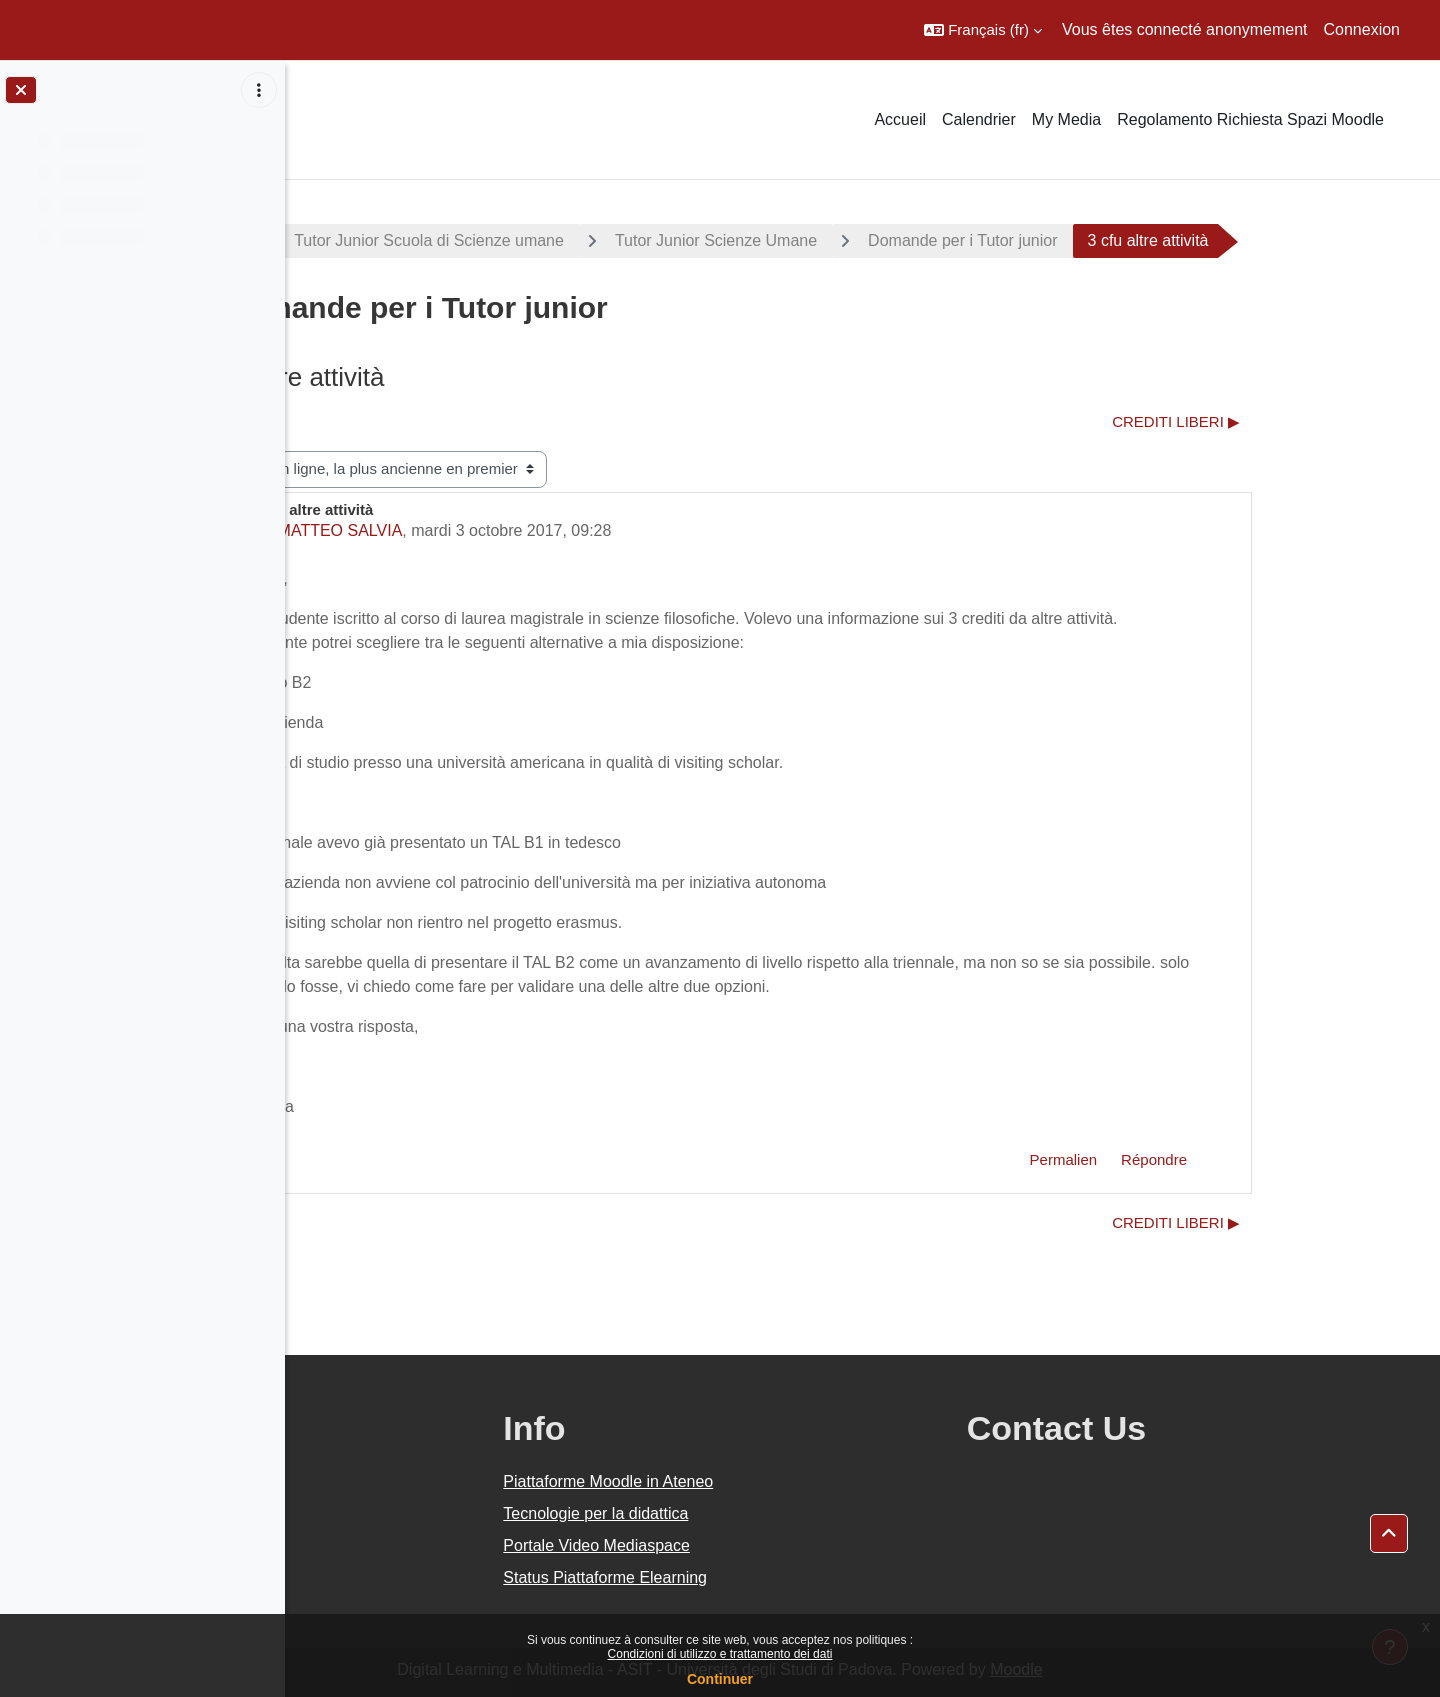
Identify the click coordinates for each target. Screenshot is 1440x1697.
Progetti (358, 240)
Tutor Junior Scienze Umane (858, 240)
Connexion (1362, 29)
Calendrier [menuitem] (979, 119)
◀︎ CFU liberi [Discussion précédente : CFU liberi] (384, 421)
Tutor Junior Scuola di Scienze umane (572, 240)
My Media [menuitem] (1066, 119)
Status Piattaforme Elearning (795, 1577)
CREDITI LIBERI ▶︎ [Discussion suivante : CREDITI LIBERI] (1319, 421)
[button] (983, 30)
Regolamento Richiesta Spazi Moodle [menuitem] (1250, 119)
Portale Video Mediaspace (786, 1545)
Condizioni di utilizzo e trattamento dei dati (720, 1654)
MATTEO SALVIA (482, 530)
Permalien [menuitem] (1206, 1159)
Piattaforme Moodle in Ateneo (798, 1481)
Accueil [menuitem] (900, 119)
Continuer (720, 1679)
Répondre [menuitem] (1297, 1159)
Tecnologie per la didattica (785, 1513)
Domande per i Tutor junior (1105, 240)
